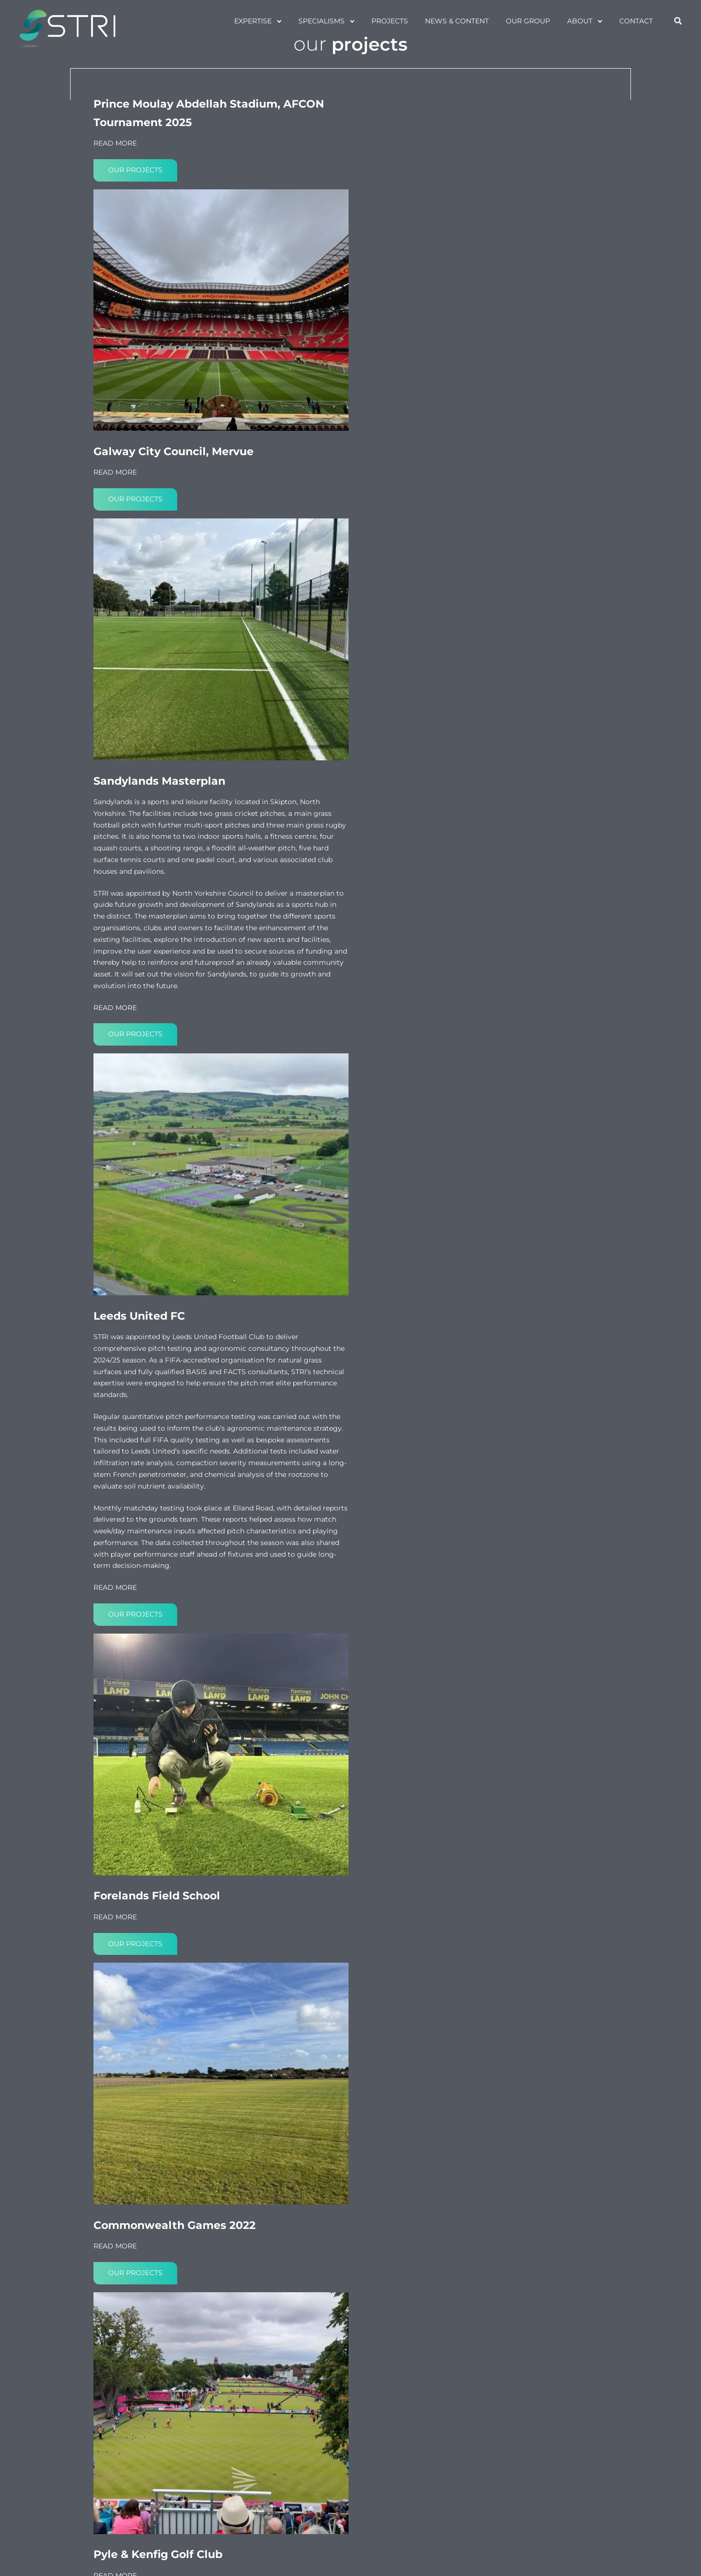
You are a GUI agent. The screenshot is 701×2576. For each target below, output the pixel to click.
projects (389, 21)
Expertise (252, 21)
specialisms (321, 21)
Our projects (135, 248)
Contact (635, 21)
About (579, 21)
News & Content (456, 21)
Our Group (527, 21)
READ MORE (115, 222)
